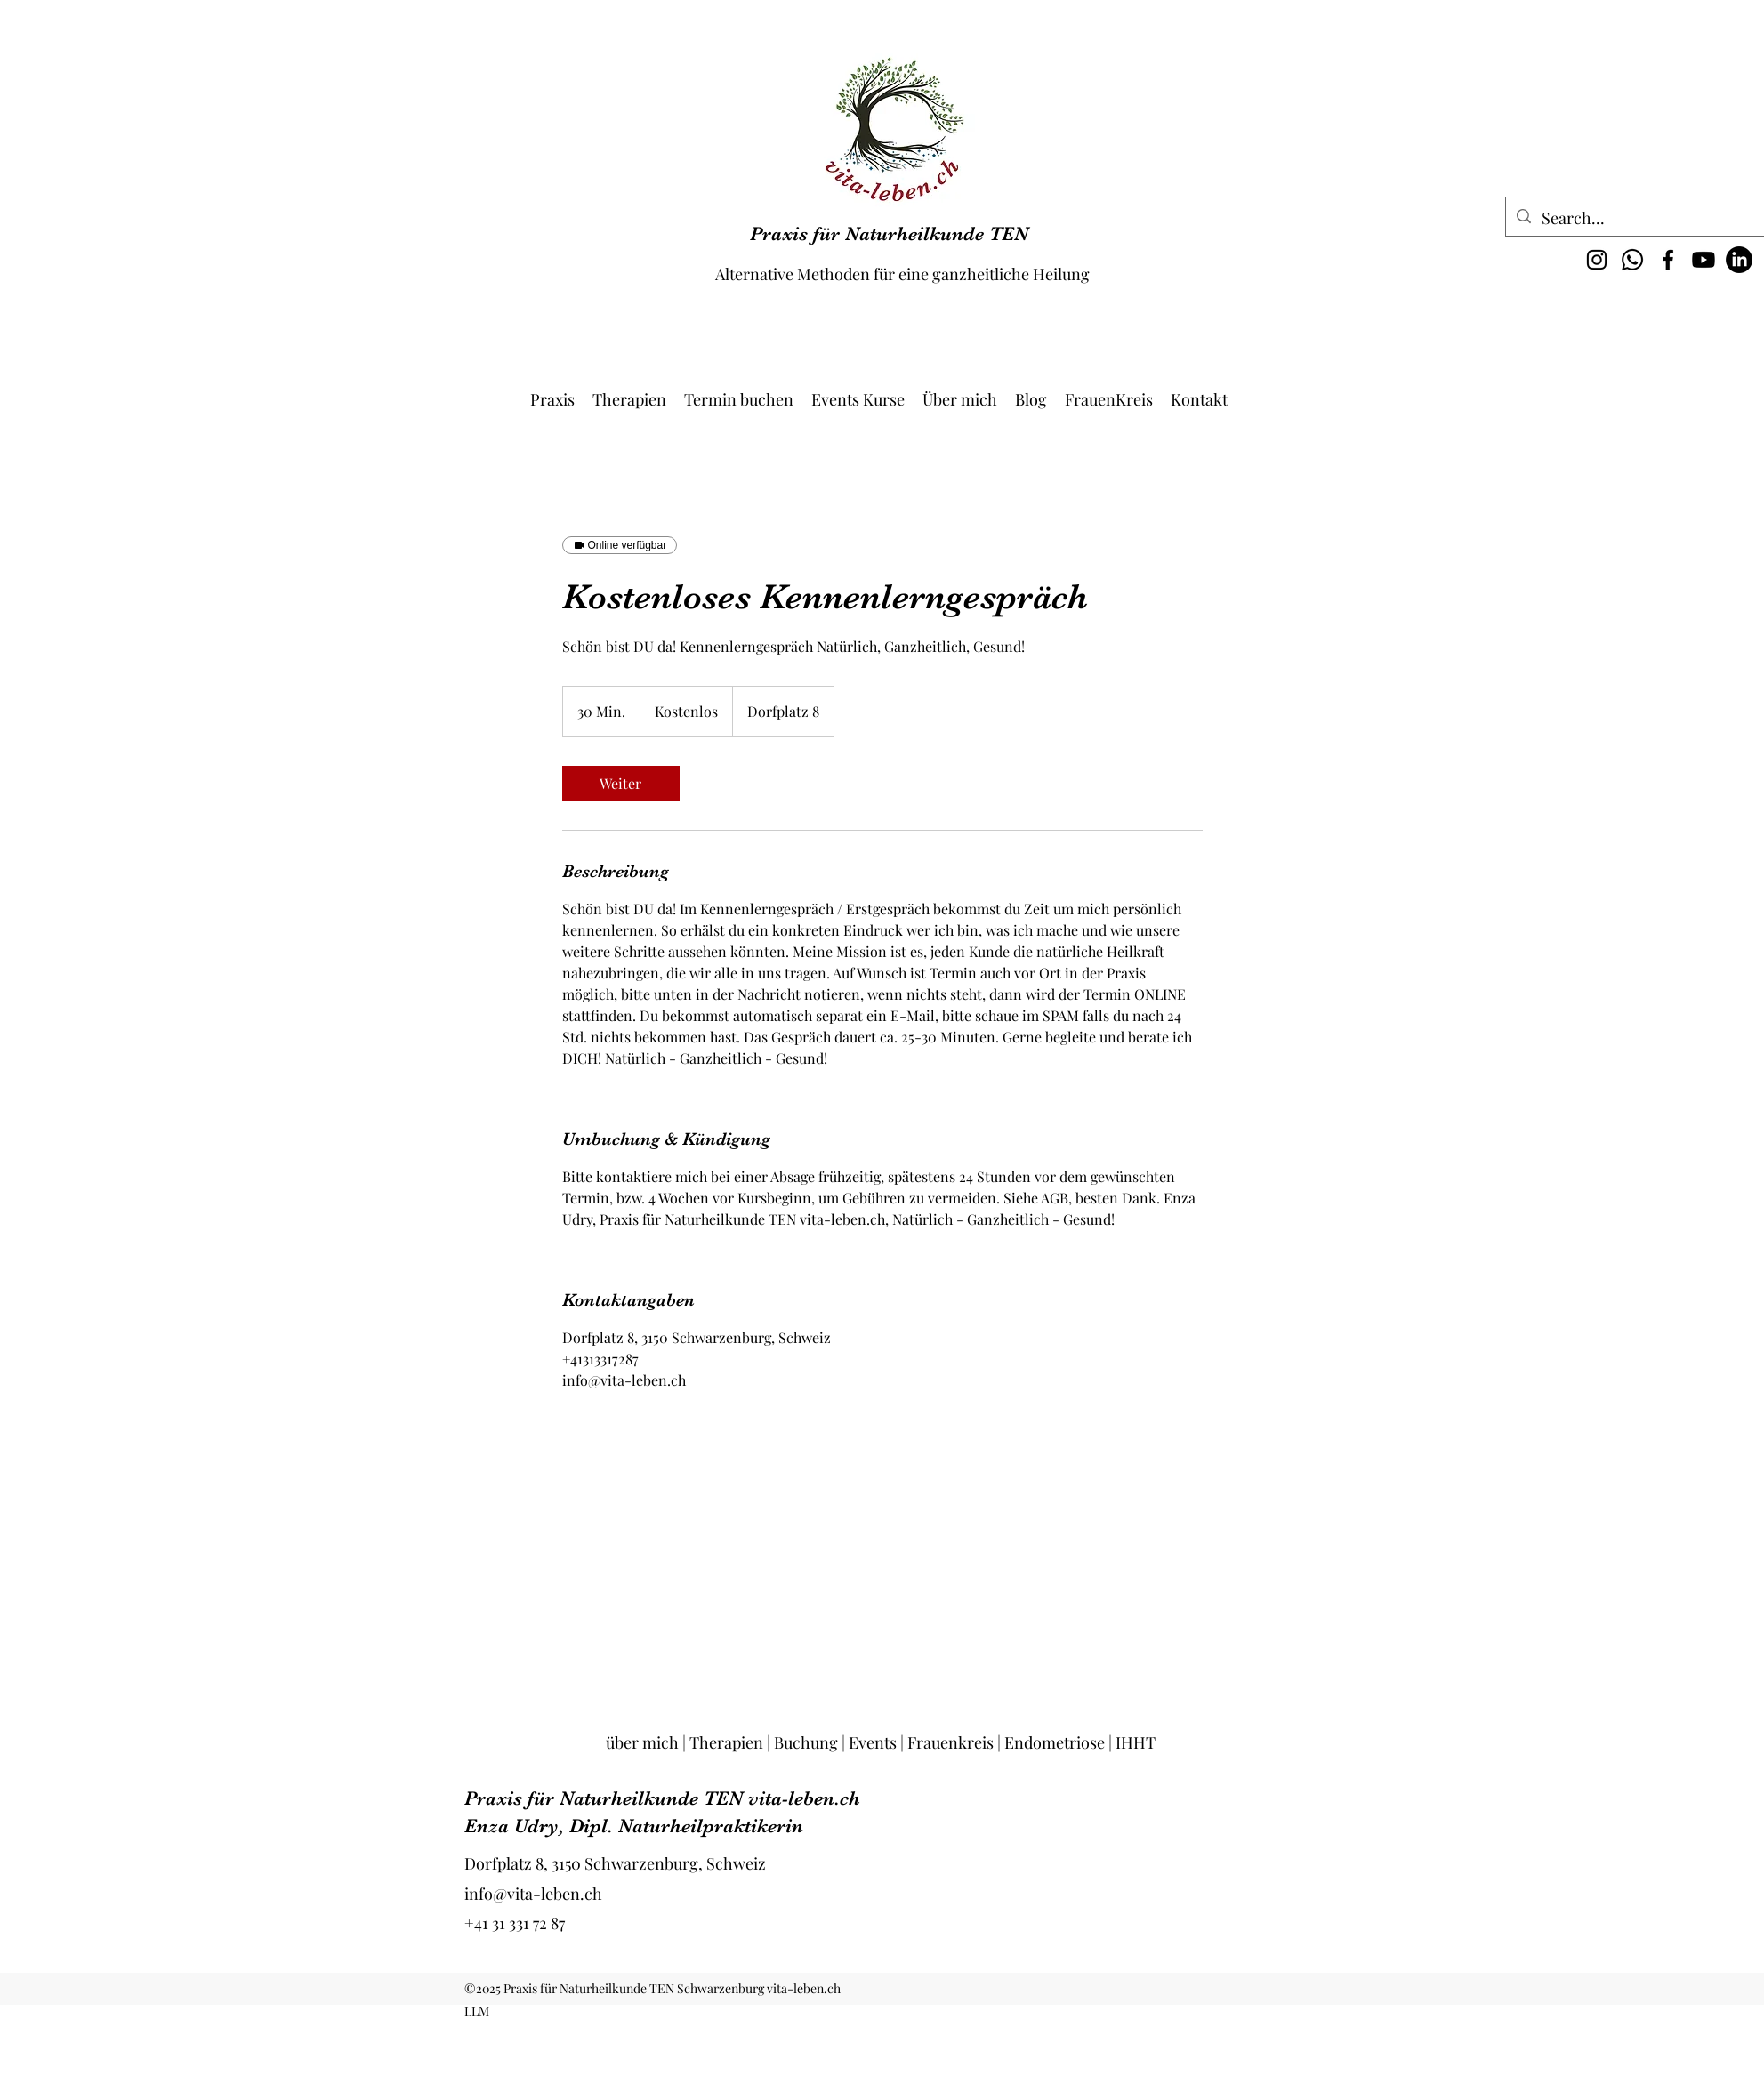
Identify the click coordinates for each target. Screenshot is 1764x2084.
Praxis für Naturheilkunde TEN (889, 233)
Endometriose (1054, 1742)
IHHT (1136, 1742)
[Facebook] (1668, 259)
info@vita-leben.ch (533, 1893)
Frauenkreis (950, 1742)
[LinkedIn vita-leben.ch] (1739, 259)
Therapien (726, 1742)
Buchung (806, 1742)
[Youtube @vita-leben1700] (1703, 259)
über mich (642, 1742)
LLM (476, 2010)
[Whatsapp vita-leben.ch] (1632, 259)
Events (873, 1742)
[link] (621, 783)
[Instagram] (1596, 259)
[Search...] (1640, 218)
